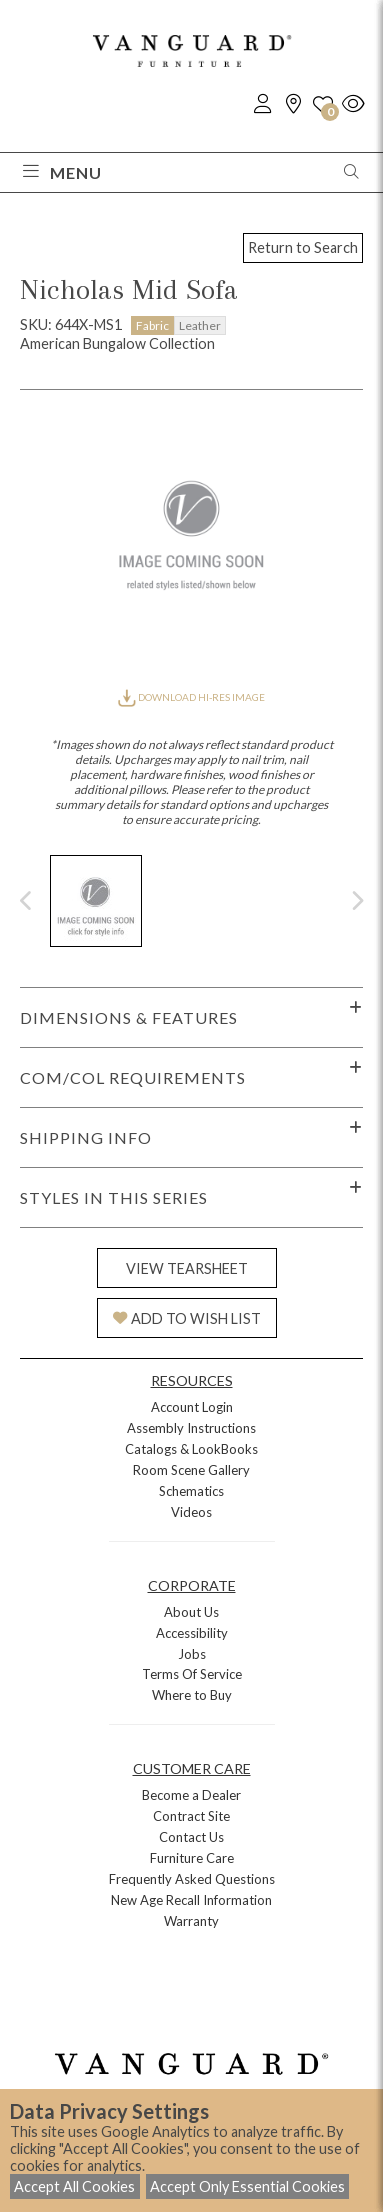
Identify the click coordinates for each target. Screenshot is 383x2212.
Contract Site (191, 1816)
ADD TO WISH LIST (187, 1318)
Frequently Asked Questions (192, 1879)
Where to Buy (192, 1695)
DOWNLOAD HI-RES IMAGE (191, 697)
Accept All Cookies (74, 2186)
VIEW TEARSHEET (187, 1268)
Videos (191, 1512)
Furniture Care (192, 1858)
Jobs (192, 1654)
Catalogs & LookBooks (191, 1449)
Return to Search (303, 247)
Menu (62, 172)
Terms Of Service (192, 1674)
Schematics (191, 1491)
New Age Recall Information (191, 1900)
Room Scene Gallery (191, 1470)
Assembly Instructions (191, 1428)
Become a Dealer (191, 1795)
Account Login (192, 1407)
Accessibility (192, 1633)
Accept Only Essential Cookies (247, 2186)
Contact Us (191, 1837)
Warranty (191, 1921)
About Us (191, 1612)
